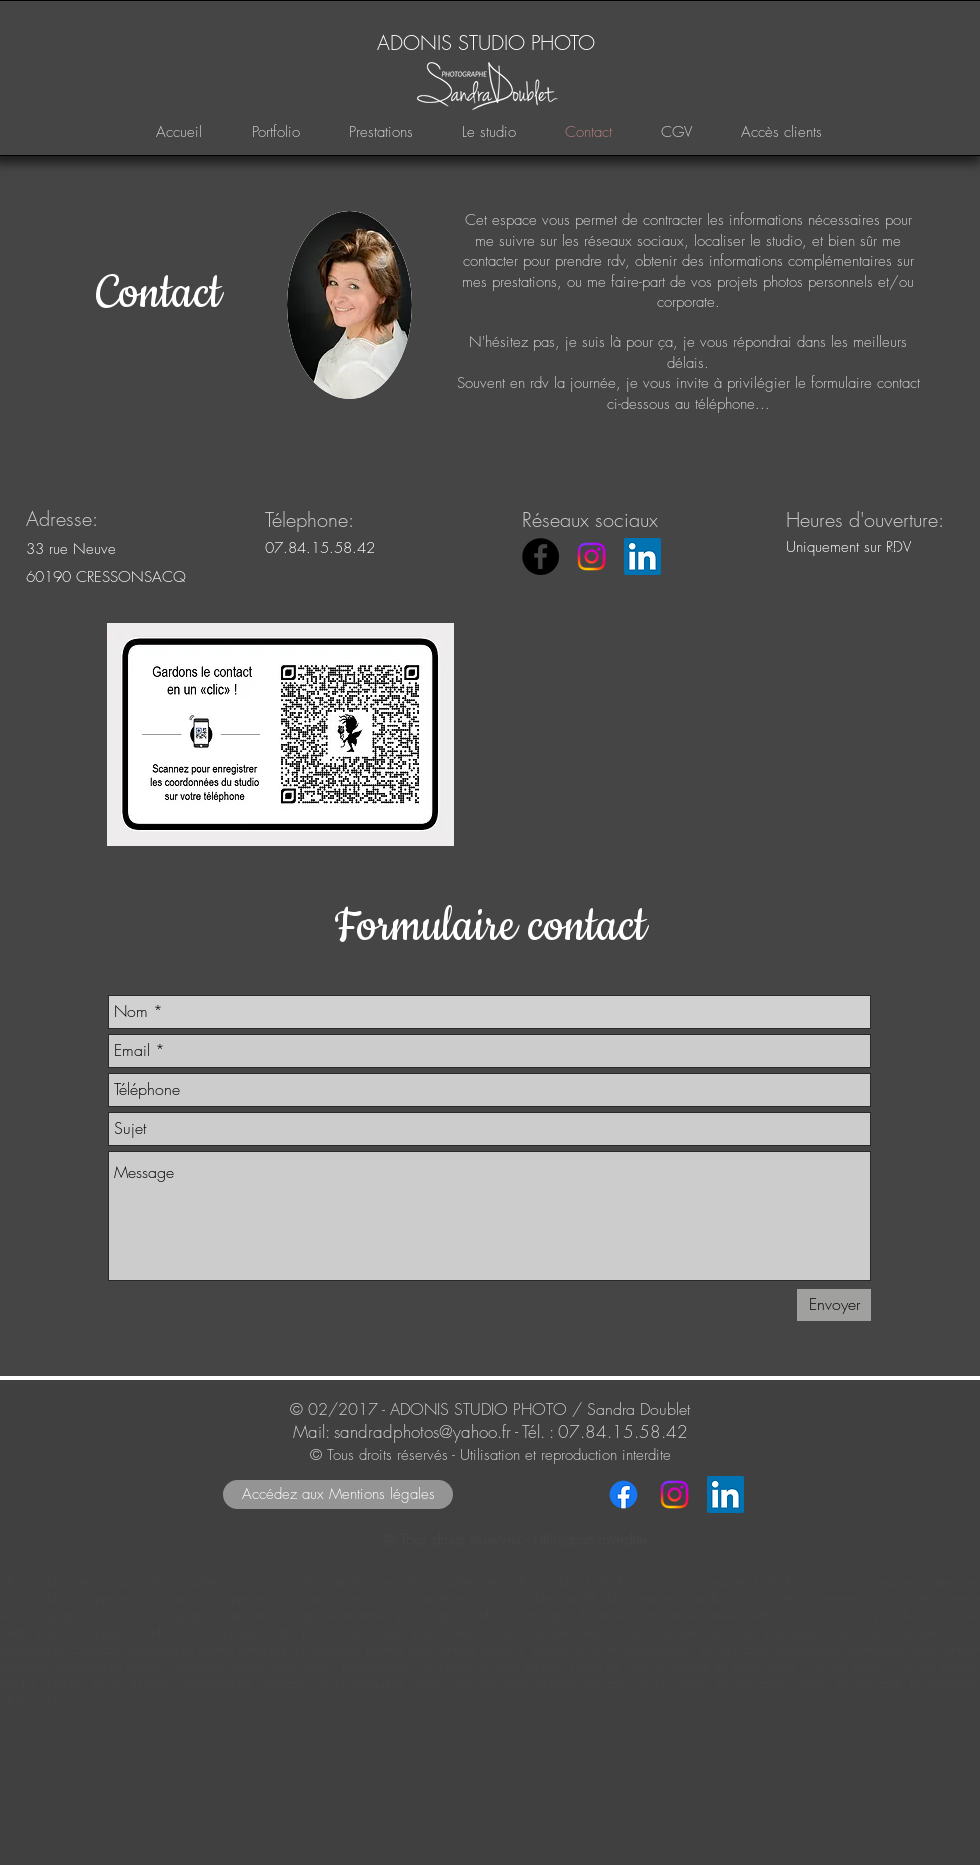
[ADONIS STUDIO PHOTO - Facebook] (540, 556)
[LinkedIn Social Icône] (642, 556)
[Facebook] (623, 1494)
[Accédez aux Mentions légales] (338, 1494)
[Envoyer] (834, 1305)
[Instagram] (591, 556)
